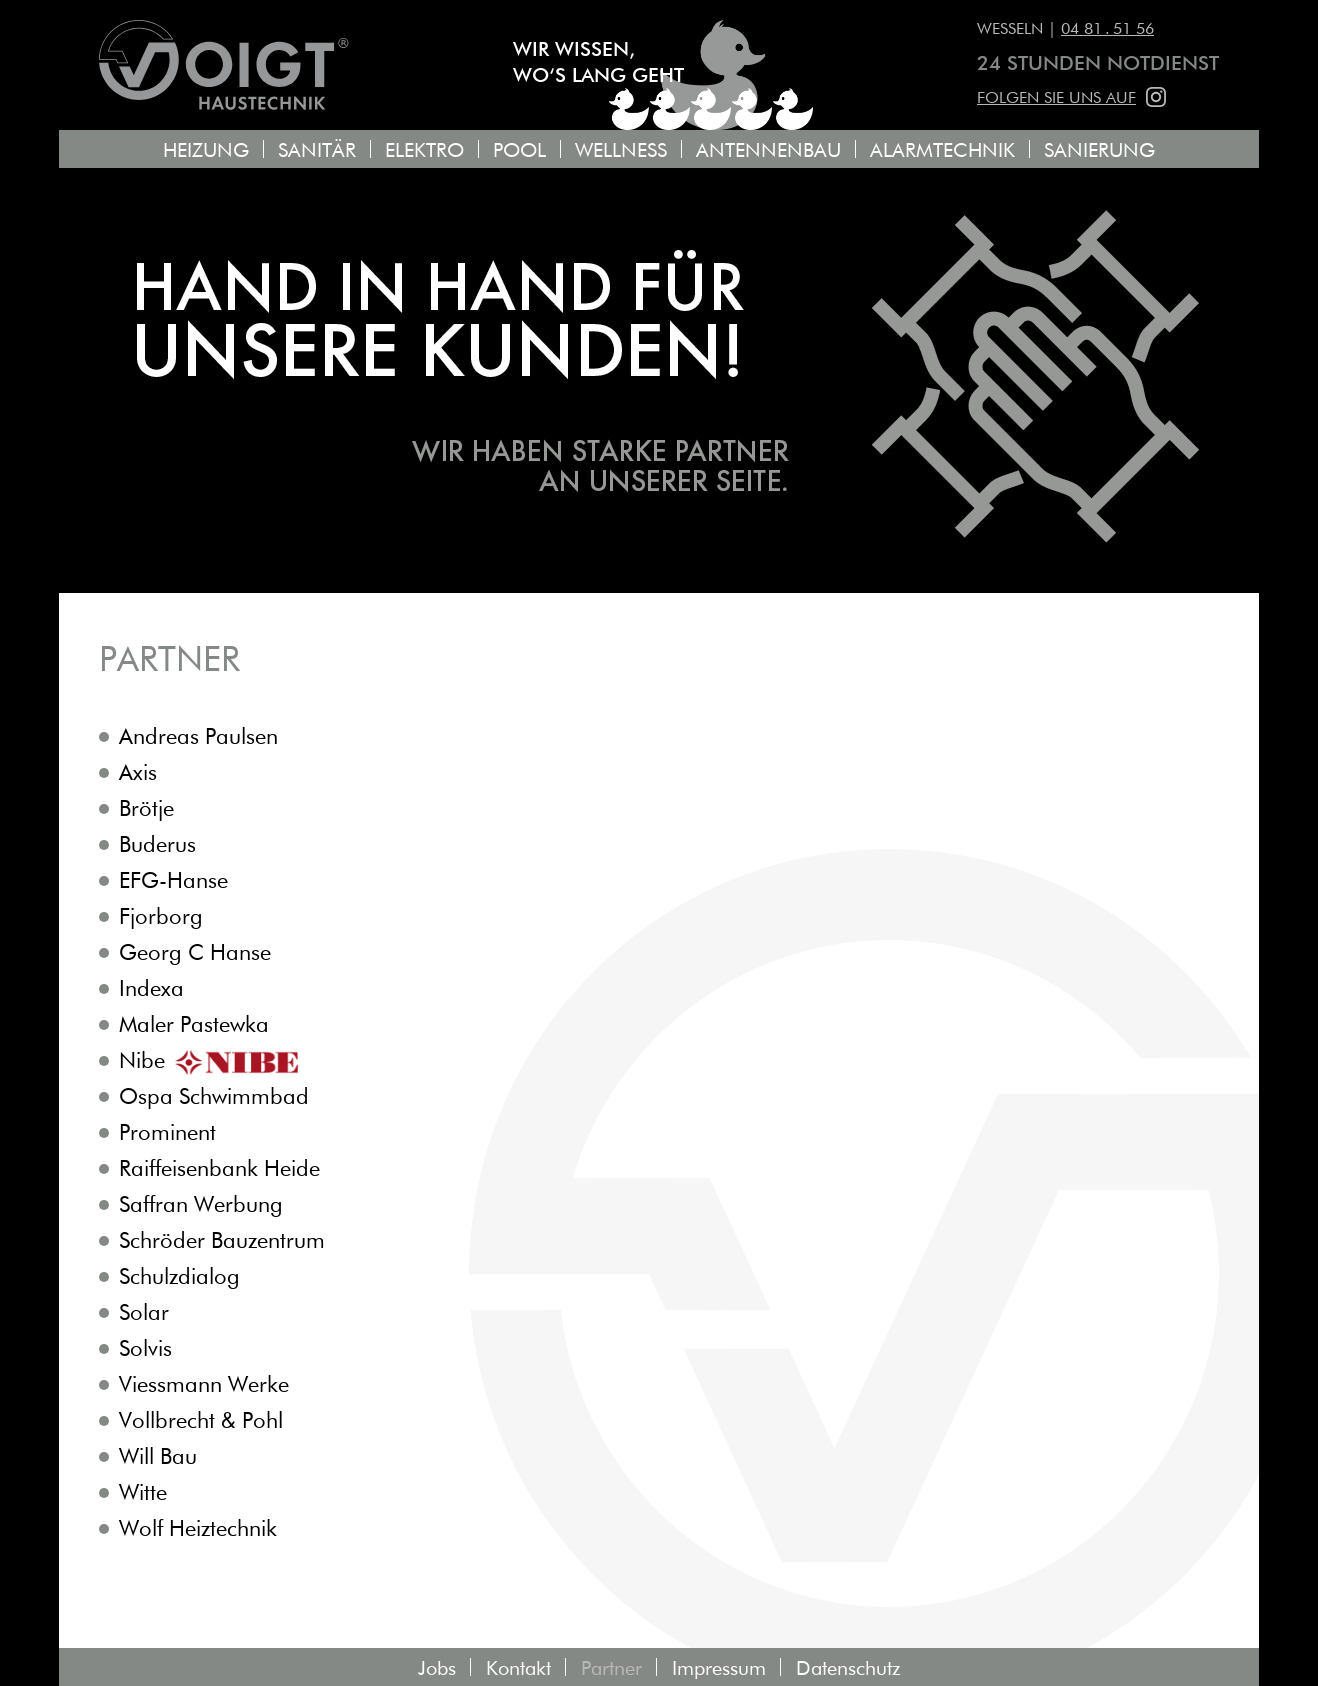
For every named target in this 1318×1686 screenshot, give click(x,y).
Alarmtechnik (942, 151)
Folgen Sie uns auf (1056, 99)
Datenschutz (848, 1669)
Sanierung (1099, 151)
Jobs (437, 1669)
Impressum (719, 1669)
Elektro (424, 151)
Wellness (621, 151)
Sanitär (317, 151)
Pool (519, 151)
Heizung (206, 151)
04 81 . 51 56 (1107, 30)
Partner (611, 1669)
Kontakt (518, 1669)
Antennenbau (768, 151)
